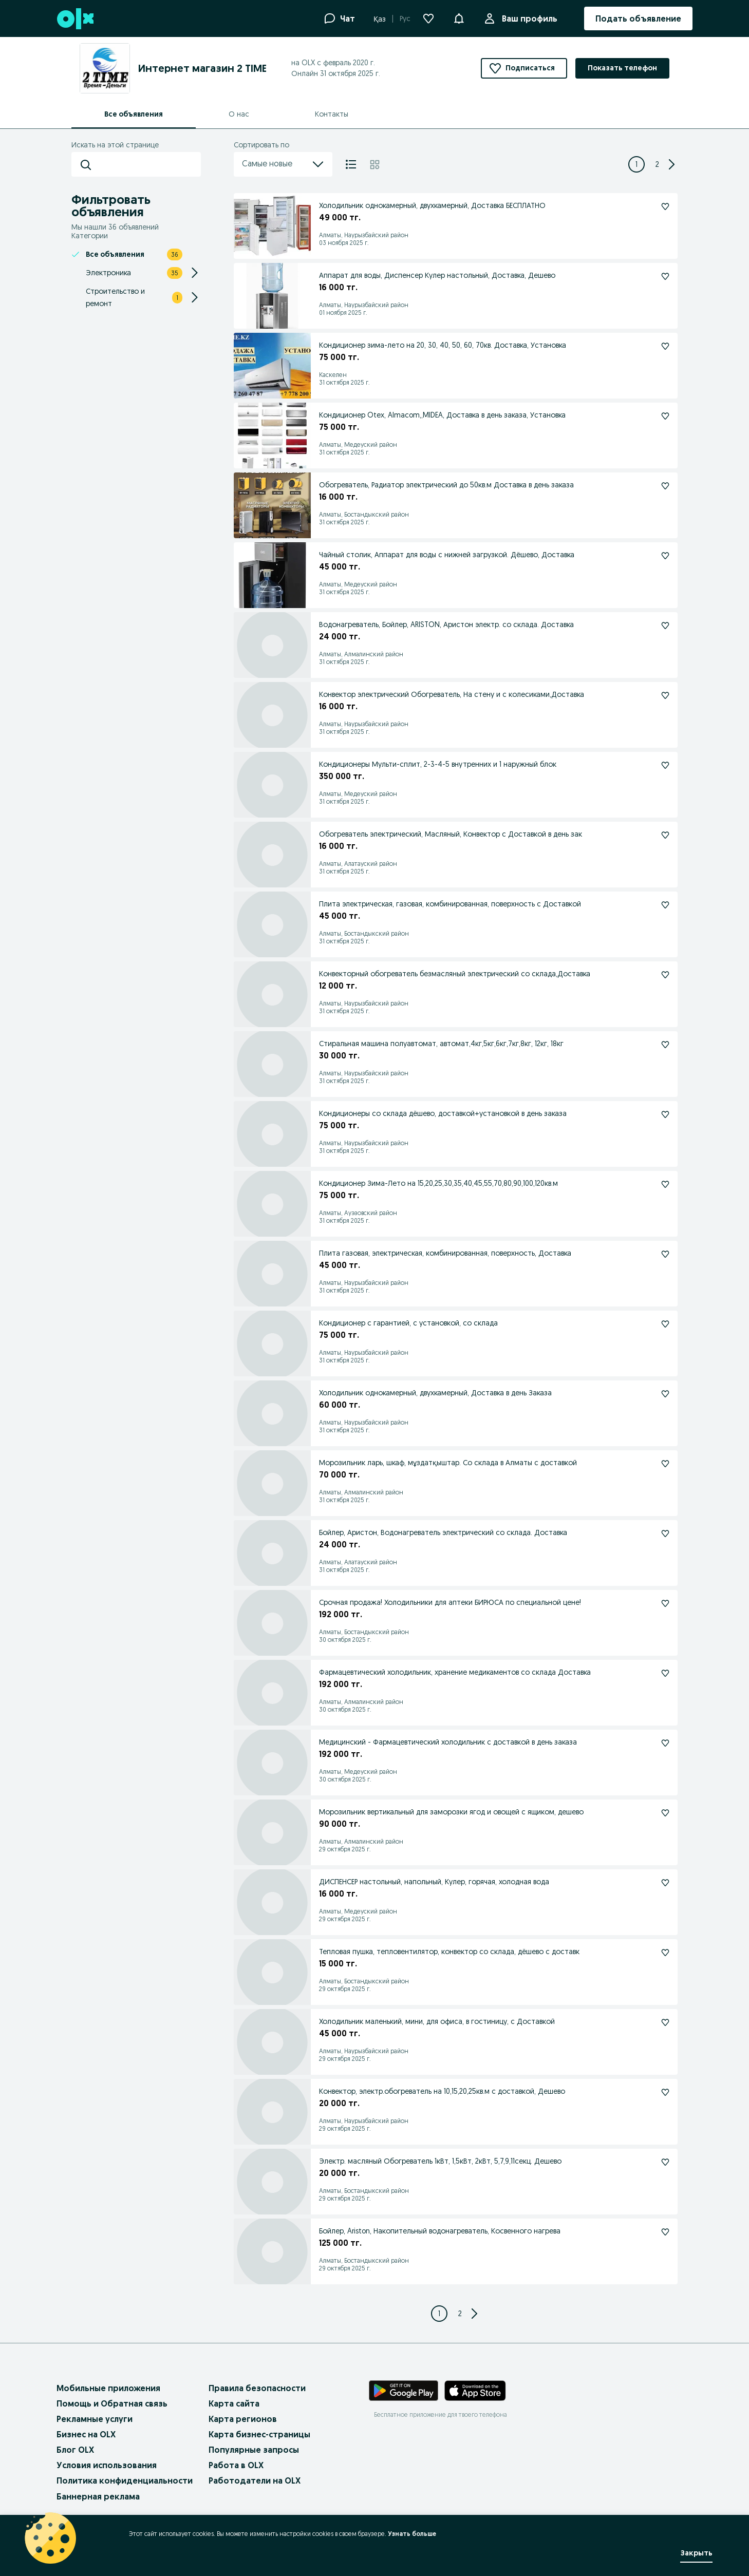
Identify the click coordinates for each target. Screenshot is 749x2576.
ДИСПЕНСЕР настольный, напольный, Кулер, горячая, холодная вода (434, 1881)
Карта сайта (234, 2403)
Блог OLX (75, 2450)
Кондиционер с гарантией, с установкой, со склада (408, 1323)
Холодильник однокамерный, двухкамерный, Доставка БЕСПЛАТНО (432, 205)
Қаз (379, 19)
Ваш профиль (527, 18)
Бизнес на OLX (86, 2434)
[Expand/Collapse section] (195, 273)
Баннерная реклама (98, 2496)
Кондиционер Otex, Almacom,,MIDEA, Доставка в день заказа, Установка (442, 415)
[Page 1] (636, 164)
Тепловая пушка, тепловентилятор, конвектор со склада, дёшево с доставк (449, 1951)
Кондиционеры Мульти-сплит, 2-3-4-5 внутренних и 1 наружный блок (437, 764)
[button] (459, 17)
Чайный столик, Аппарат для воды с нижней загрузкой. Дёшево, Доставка (446, 554)
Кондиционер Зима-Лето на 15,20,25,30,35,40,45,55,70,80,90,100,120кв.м (438, 1183)
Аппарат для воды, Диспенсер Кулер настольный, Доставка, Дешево (437, 275)
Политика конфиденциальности (125, 2480)
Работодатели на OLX (255, 2480)
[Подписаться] (665, 206)
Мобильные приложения (108, 2388)
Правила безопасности (257, 2388)
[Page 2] (657, 164)
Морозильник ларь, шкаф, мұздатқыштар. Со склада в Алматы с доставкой (448, 1462)
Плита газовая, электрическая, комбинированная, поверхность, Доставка (445, 1253)
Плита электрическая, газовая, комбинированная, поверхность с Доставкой (450, 903)
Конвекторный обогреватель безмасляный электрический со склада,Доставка (454, 973)
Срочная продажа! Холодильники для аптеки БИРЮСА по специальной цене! (450, 1602)
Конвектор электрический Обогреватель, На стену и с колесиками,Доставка (451, 694)
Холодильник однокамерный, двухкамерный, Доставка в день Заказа (435, 1392)
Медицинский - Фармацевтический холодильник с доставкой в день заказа (448, 1742)
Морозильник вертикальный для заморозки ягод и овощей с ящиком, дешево (451, 1811)
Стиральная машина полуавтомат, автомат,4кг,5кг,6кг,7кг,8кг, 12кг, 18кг (441, 1043)
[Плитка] (374, 164)
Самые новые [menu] (283, 164)
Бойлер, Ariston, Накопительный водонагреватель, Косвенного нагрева (439, 2231)
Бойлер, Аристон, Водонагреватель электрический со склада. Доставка (443, 1532)
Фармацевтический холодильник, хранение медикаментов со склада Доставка (455, 1672)
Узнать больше (412, 2533)
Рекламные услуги (95, 2419)
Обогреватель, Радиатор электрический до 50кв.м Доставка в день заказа (446, 484)
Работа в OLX (236, 2465)
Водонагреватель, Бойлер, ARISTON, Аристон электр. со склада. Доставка (446, 624)
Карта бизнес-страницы (259, 2434)
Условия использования (107, 2465)
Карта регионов (243, 2419)
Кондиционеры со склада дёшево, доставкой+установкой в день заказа (443, 1113)
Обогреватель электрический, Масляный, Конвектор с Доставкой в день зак (450, 834)
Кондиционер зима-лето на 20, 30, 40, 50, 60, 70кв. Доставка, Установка (442, 345)
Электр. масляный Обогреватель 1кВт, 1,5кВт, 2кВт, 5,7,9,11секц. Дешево (440, 2161)
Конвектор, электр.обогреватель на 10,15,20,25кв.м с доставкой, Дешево (442, 2091)
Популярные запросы (254, 2450)
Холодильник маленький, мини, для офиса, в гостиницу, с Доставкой (437, 2021)
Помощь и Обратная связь (112, 2403)
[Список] (351, 164)
